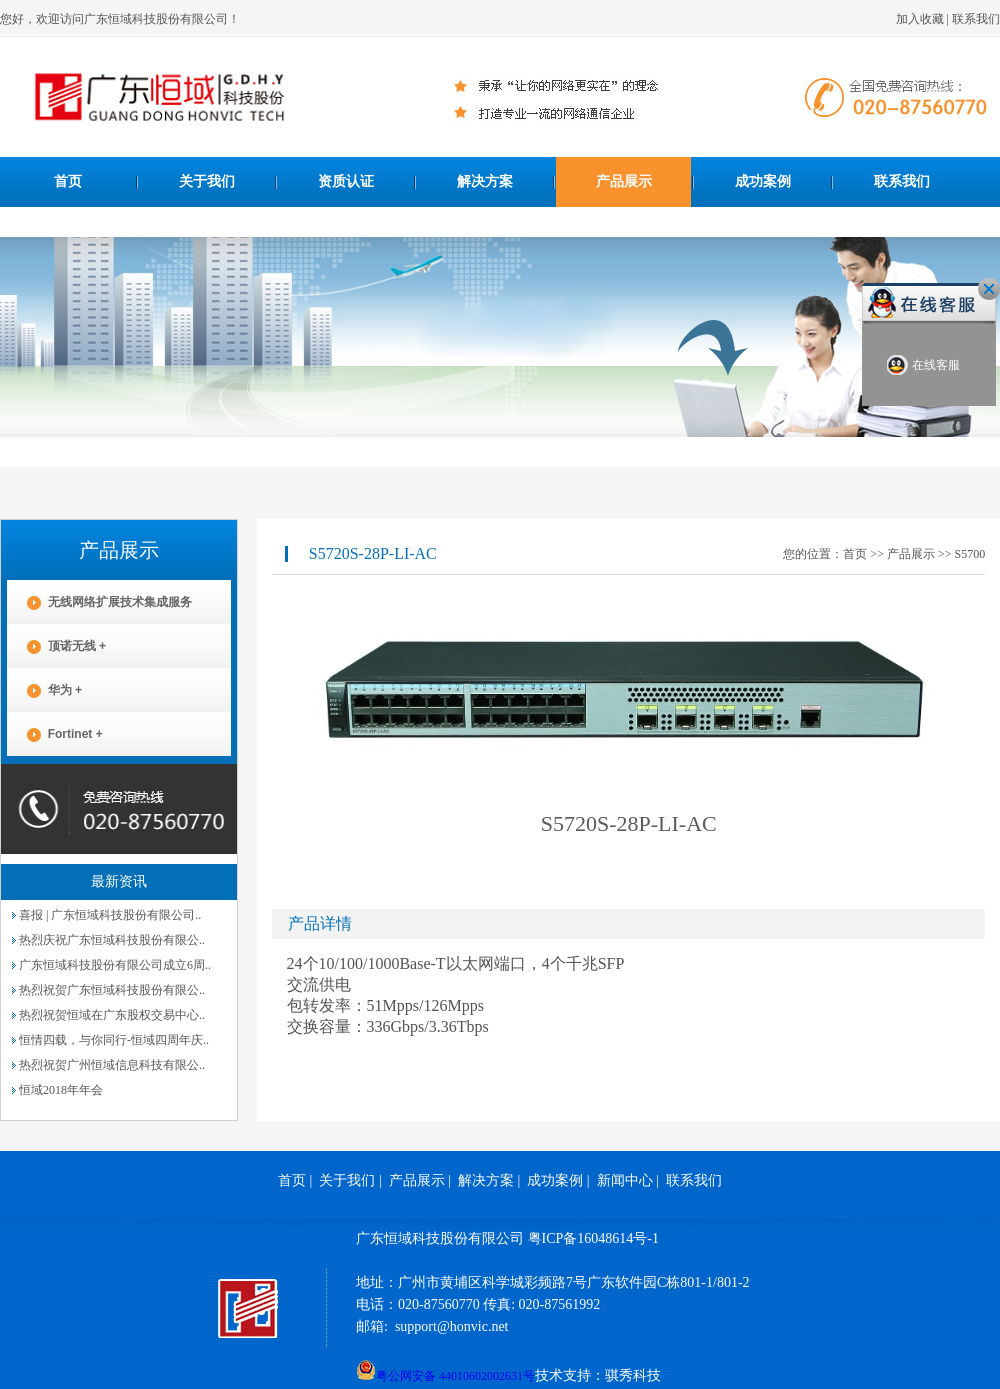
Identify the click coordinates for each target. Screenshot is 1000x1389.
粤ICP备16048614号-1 (593, 1238)
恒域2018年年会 (61, 1090)
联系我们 (976, 19)
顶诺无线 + (56, 646)
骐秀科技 (633, 1375)
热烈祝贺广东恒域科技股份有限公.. (112, 990)
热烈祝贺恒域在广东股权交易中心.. (112, 1015)
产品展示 (624, 181)
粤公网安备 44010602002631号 (445, 1370)
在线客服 (923, 365)
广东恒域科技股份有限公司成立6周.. (115, 965)
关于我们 (207, 181)
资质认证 (346, 181)
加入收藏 (920, 19)
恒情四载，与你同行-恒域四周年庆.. (114, 1040)
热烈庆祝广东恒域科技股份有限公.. (112, 940)
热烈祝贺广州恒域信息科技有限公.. (112, 1065)
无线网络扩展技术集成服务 (99, 602)
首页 (68, 181)
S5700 (969, 554)
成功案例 (763, 181)
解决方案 (485, 181)
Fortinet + (55, 734)
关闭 (989, 289)
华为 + (44, 690)
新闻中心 (625, 1180)
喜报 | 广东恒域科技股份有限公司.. (110, 915)
